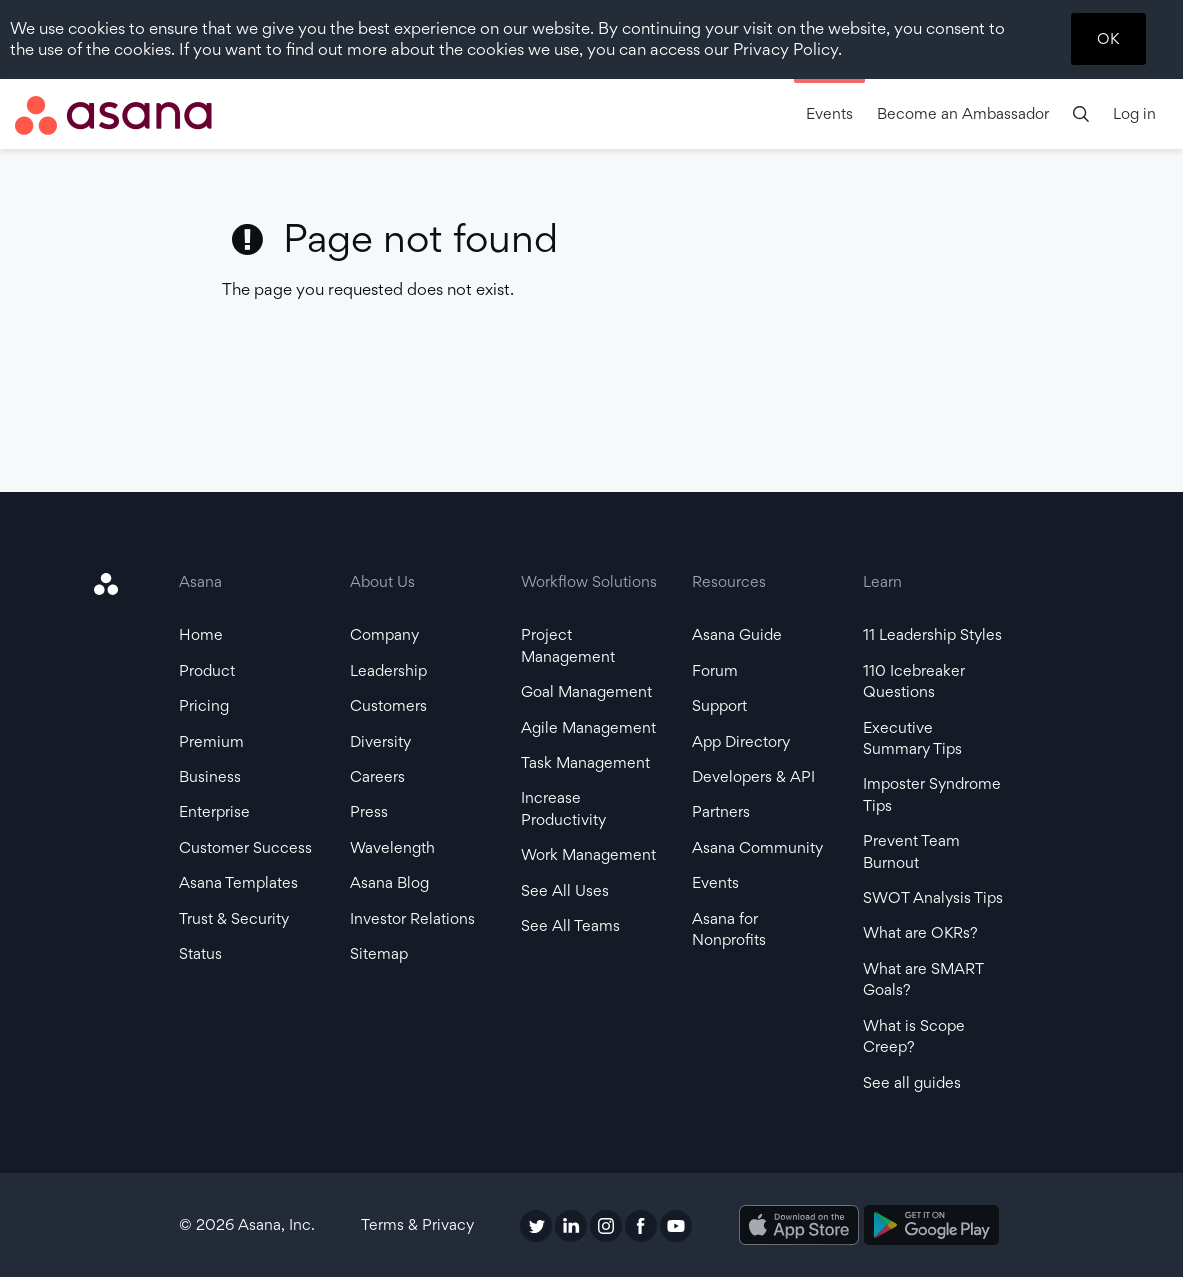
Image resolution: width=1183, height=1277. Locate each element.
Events (829, 113)
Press (369, 811)
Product (207, 670)
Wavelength (392, 847)
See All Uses (565, 890)
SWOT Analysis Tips (933, 897)
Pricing (204, 705)
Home (201, 634)
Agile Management (588, 727)
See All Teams (570, 925)
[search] (1081, 114)
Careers (377, 776)
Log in (1134, 113)
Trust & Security (234, 918)
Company (384, 634)
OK (1108, 38)
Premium (211, 741)
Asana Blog (389, 882)
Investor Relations (412, 918)
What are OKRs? (920, 932)
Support (719, 705)
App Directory (741, 741)
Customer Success (245, 847)
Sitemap (379, 953)
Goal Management (586, 691)
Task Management (585, 762)
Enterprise (214, 811)
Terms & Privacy (417, 1224)
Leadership (388, 670)
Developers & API (753, 776)
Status (200, 953)
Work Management (588, 854)
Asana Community (757, 847)
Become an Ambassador (963, 113)
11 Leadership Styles (932, 634)
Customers (388, 705)
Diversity (380, 741)
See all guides (912, 1082)
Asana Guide (737, 634)
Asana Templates (238, 882)
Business (210, 776)
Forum (715, 670)
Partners (721, 811)
